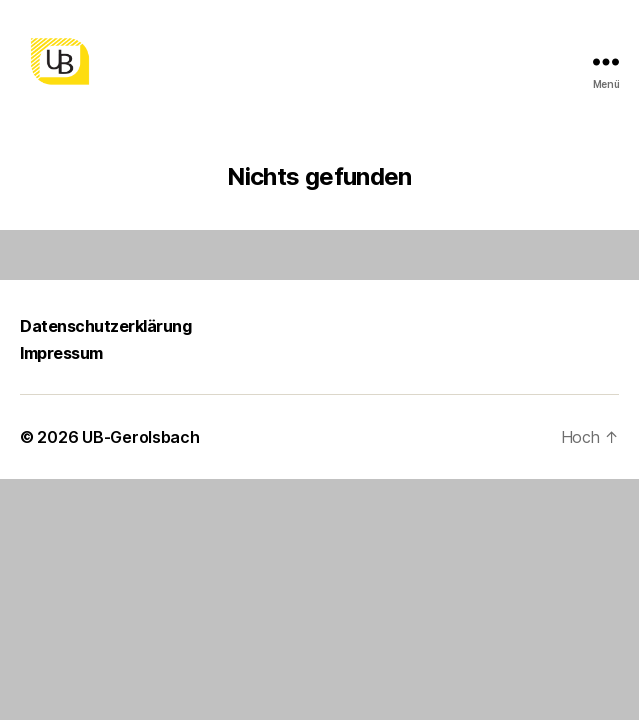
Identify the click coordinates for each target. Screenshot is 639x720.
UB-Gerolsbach (141, 437)
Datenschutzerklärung (105, 326)
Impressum (61, 353)
